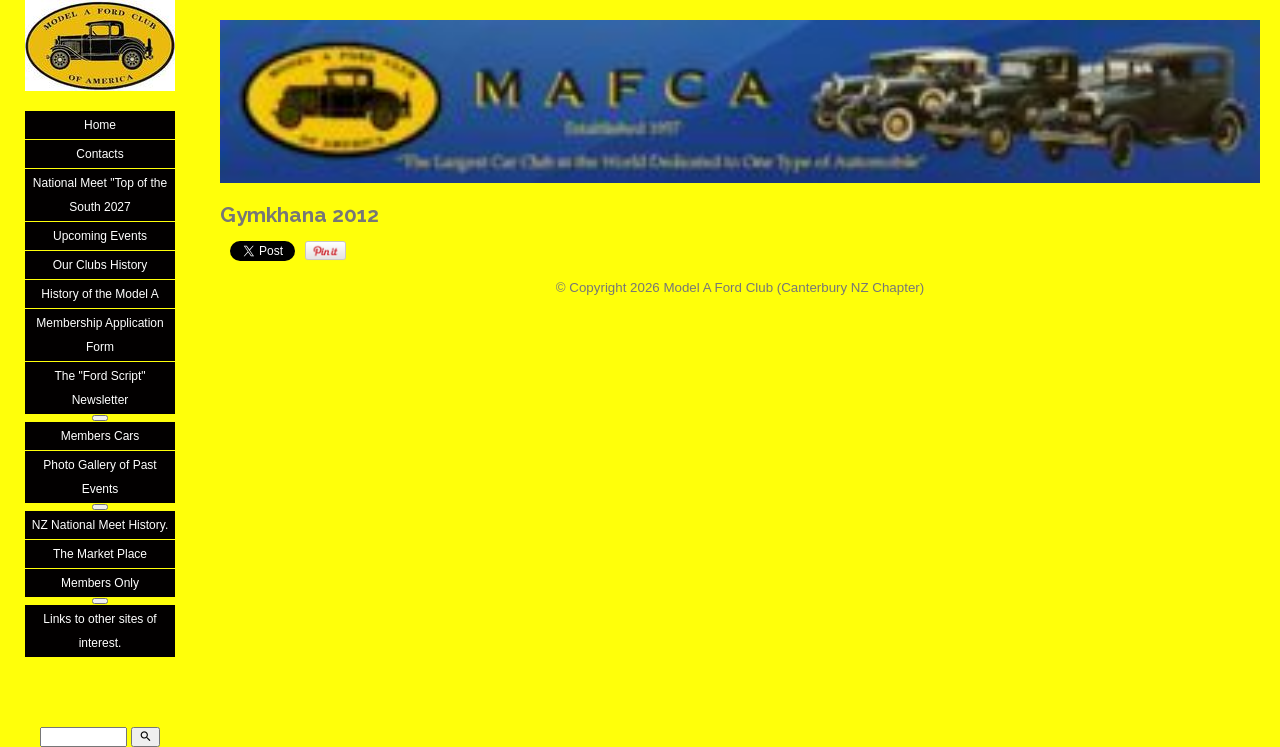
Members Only (100, 583)
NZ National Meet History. (100, 525)
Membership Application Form (99, 335)
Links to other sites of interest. (99, 631)
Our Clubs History (100, 265)
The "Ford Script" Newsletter (99, 388)
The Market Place (100, 554)
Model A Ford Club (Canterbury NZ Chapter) (793, 287)
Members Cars (100, 436)
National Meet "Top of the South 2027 (100, 195)
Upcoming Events (100, 236)
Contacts (99, 154)
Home (100, 125)
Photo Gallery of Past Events (99, 477)
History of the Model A (99, 294)
